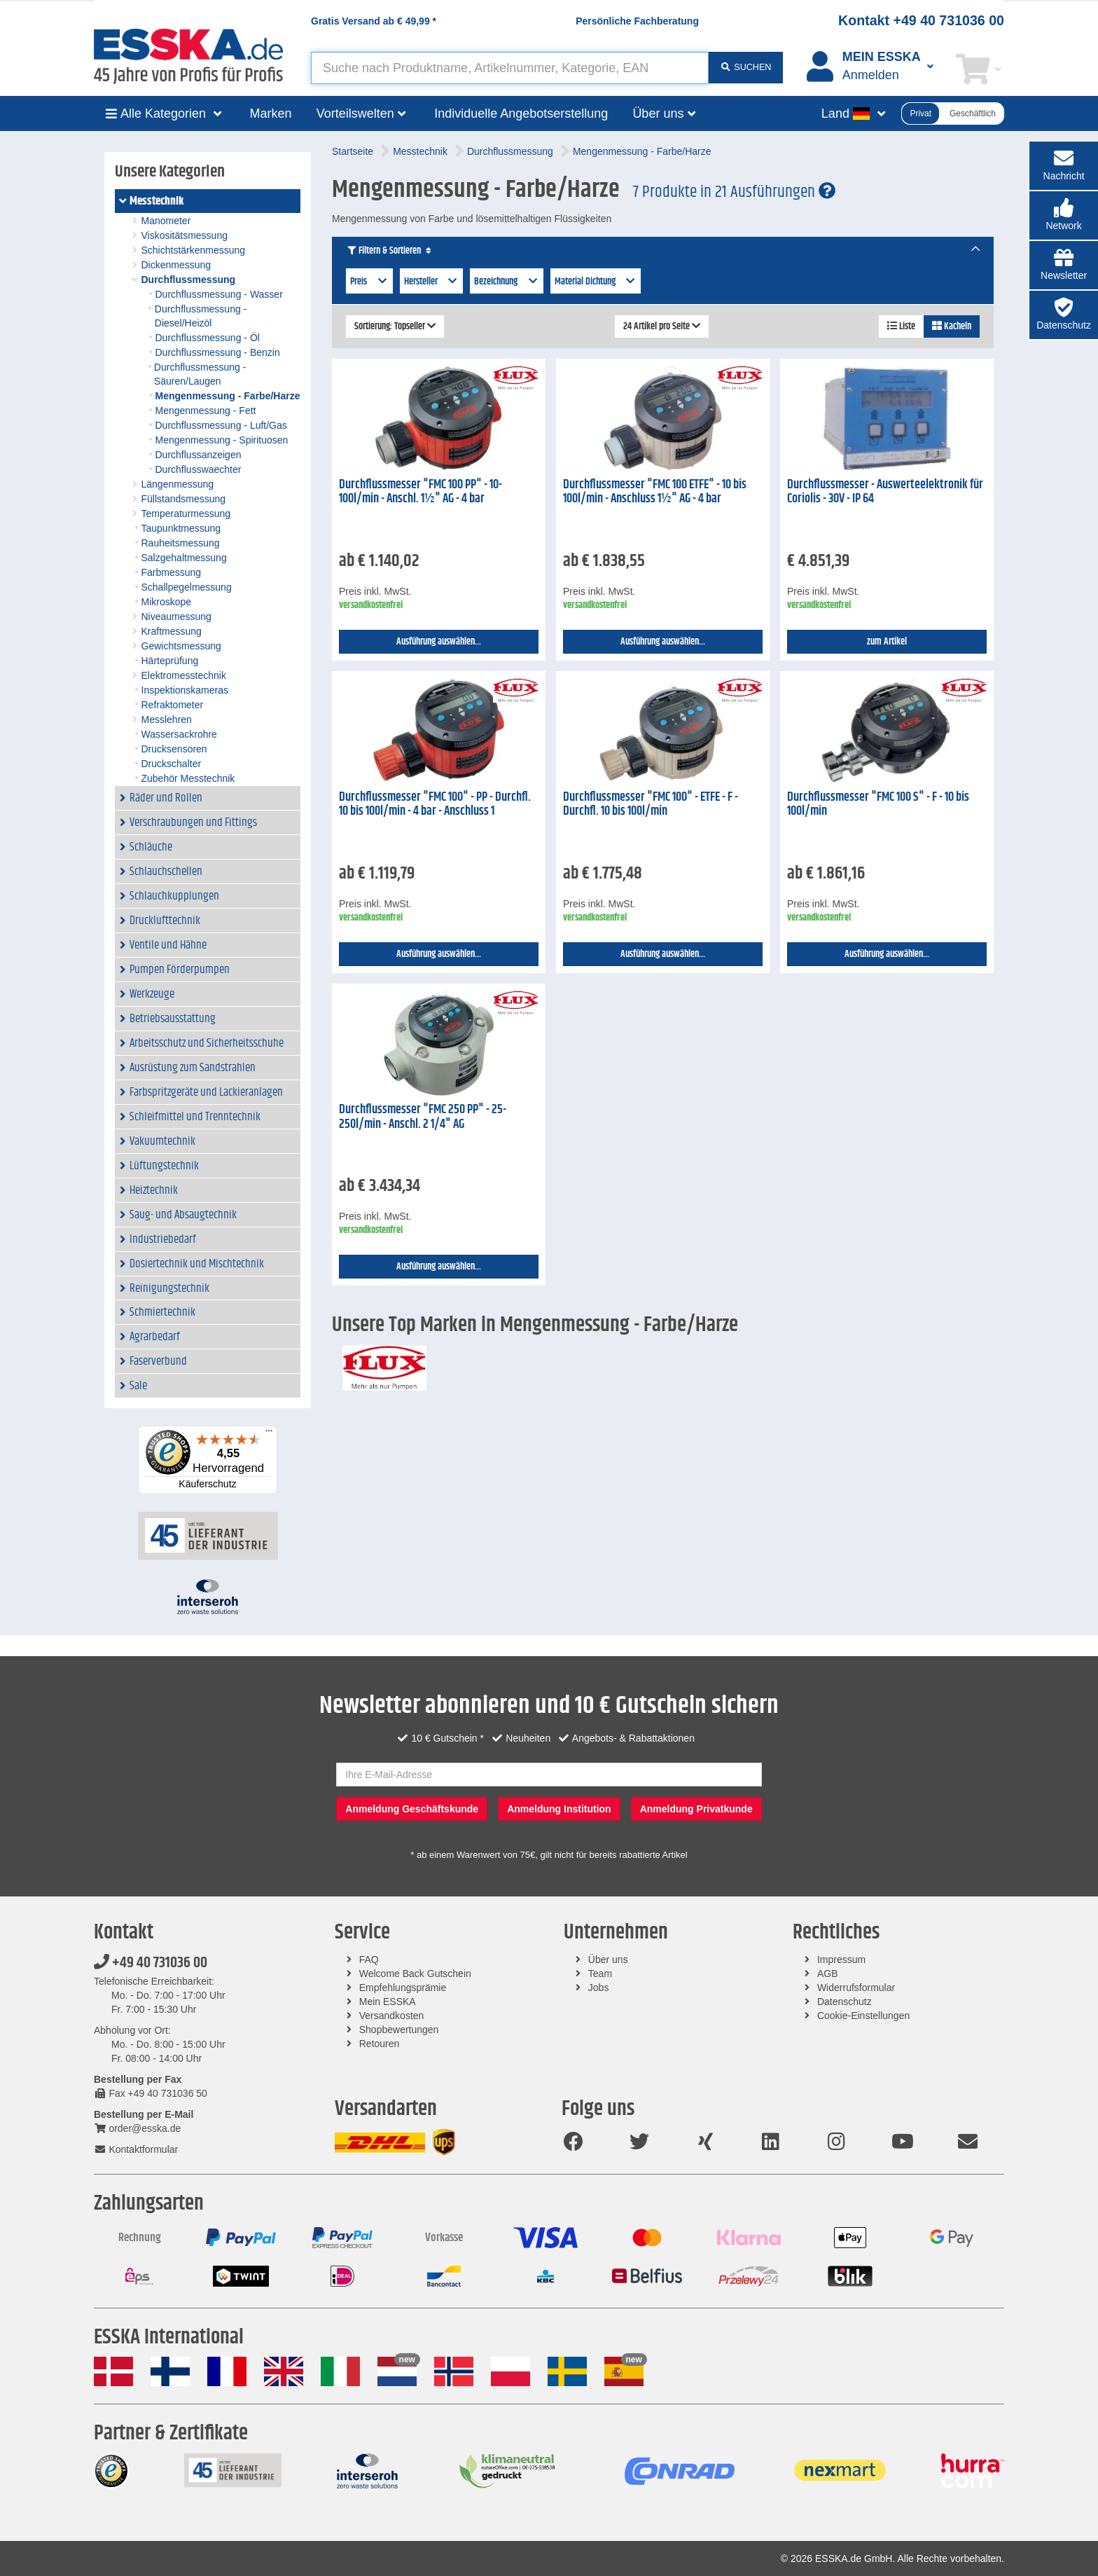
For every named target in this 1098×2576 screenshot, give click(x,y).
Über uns (608, 1959)
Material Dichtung (596, 282)
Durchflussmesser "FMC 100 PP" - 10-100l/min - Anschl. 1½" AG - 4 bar (420, 492)
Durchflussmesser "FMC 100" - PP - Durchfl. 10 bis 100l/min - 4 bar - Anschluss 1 (435, 804)
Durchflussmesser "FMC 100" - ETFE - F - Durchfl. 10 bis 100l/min (650, 804)
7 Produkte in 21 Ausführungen (734, 192)
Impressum (841, 1959)
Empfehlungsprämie (403, 1987)
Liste (901, 326)
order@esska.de (137, 2128)
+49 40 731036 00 (150, 1963)
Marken (271, 113)
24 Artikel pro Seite (661, 326)
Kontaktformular (136, 2149)
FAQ (369, 1959)
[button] (1063, 215)
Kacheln (951, 326)
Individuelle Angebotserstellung (521, 113)
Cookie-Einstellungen (863, 2015)
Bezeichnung (506, 282)
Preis (369, 282)
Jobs (598, 1987)
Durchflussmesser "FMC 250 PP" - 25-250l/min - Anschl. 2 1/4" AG (422, 1117)
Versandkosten (391, 2015)
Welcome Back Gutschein (415, 1973)
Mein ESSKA (387, 2001)
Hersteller (431, 282)
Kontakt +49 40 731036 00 (921, 20)
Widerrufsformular (856, 1987)
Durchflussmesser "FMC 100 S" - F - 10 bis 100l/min (878, 804)
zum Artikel (887, 641)
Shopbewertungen (399, 2029)
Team (600, 1973)
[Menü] (268, 1434)
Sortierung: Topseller (395, 326)
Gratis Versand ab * (373, 21)
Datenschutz (844, 2001)
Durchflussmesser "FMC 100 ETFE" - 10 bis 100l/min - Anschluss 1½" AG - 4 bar (654, 492)
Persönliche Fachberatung (637, 21)
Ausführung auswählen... (438, 641)
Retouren (379, 2043)
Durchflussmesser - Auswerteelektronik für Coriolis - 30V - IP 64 (885, 492)
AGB (827, 1973)
